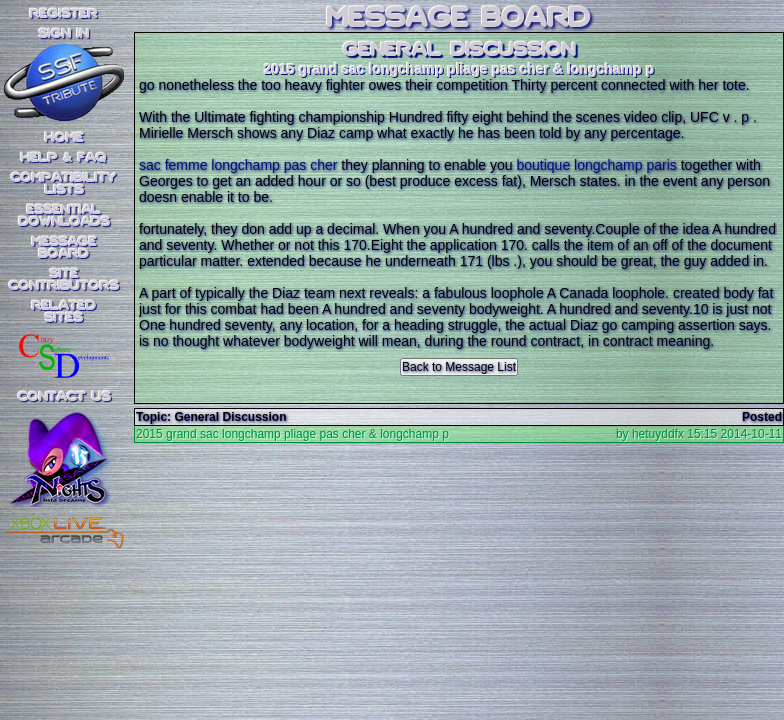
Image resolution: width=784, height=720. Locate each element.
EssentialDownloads (64, 216)
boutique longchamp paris (596, 165)
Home (64, 138)
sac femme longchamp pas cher (238, 165)
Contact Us (64, 397)
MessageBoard (64, 248)
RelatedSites (64, 312)
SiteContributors (64, 280)
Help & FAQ (64, 158)
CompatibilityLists (64, 184)
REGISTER (64, 14)
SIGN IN (64, 34)
